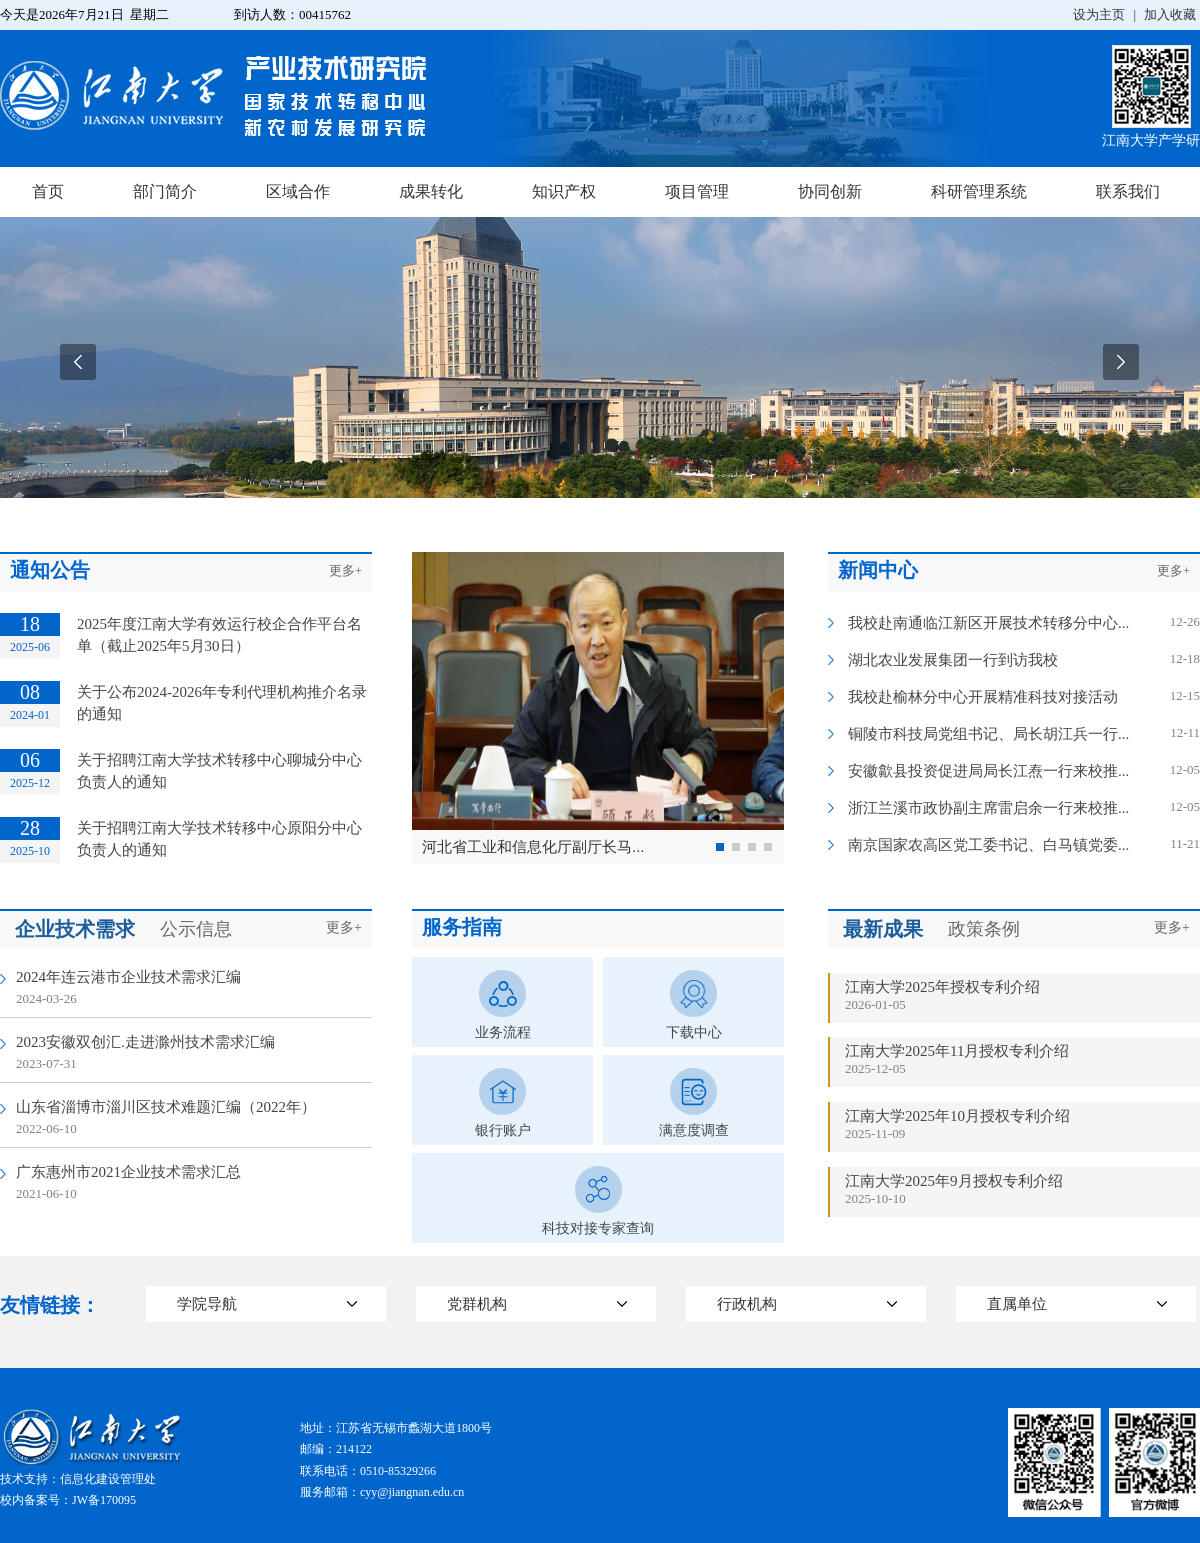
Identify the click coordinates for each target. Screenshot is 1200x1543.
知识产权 (564, 191)
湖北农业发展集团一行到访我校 (953, 660)
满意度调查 (694, 1130)
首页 (48, 191)
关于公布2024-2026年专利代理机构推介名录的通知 (222, 703)
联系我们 (1128, 191)
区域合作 (298, 191)
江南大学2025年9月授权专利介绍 (954, 1181)
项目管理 (697, 191)
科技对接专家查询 (598, 1228)
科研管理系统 (979, 191)
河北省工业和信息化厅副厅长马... (533, 846)
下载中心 (694, 1032)
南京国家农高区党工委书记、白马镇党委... (988, 845)
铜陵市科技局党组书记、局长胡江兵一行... (988, 734)
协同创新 (830, 191)
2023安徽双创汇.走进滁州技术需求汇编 (145, 1042)
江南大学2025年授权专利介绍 (942, 987)
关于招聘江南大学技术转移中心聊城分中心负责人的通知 (219, 771)
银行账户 (503, 1130)
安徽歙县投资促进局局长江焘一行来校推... (988, 771)
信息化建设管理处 (108, 1479)
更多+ (345, 570)
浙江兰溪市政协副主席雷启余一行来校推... (988, 808)
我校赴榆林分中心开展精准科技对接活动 (983, 697)
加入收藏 (1170, 14)
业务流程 (503, 1032)
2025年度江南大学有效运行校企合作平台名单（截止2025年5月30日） (219, 635)
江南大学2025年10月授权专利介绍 (957, 1116)
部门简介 (165, 191)
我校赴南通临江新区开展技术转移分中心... (988, 623)
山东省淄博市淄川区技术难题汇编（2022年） (166, 1107)
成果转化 (431, 191)
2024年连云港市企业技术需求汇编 (128, 977)
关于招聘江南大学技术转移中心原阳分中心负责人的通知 (219, 839)
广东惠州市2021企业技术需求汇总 (128, 1172)
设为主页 (1099, 14)
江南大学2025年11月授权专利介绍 (957, 1051)
